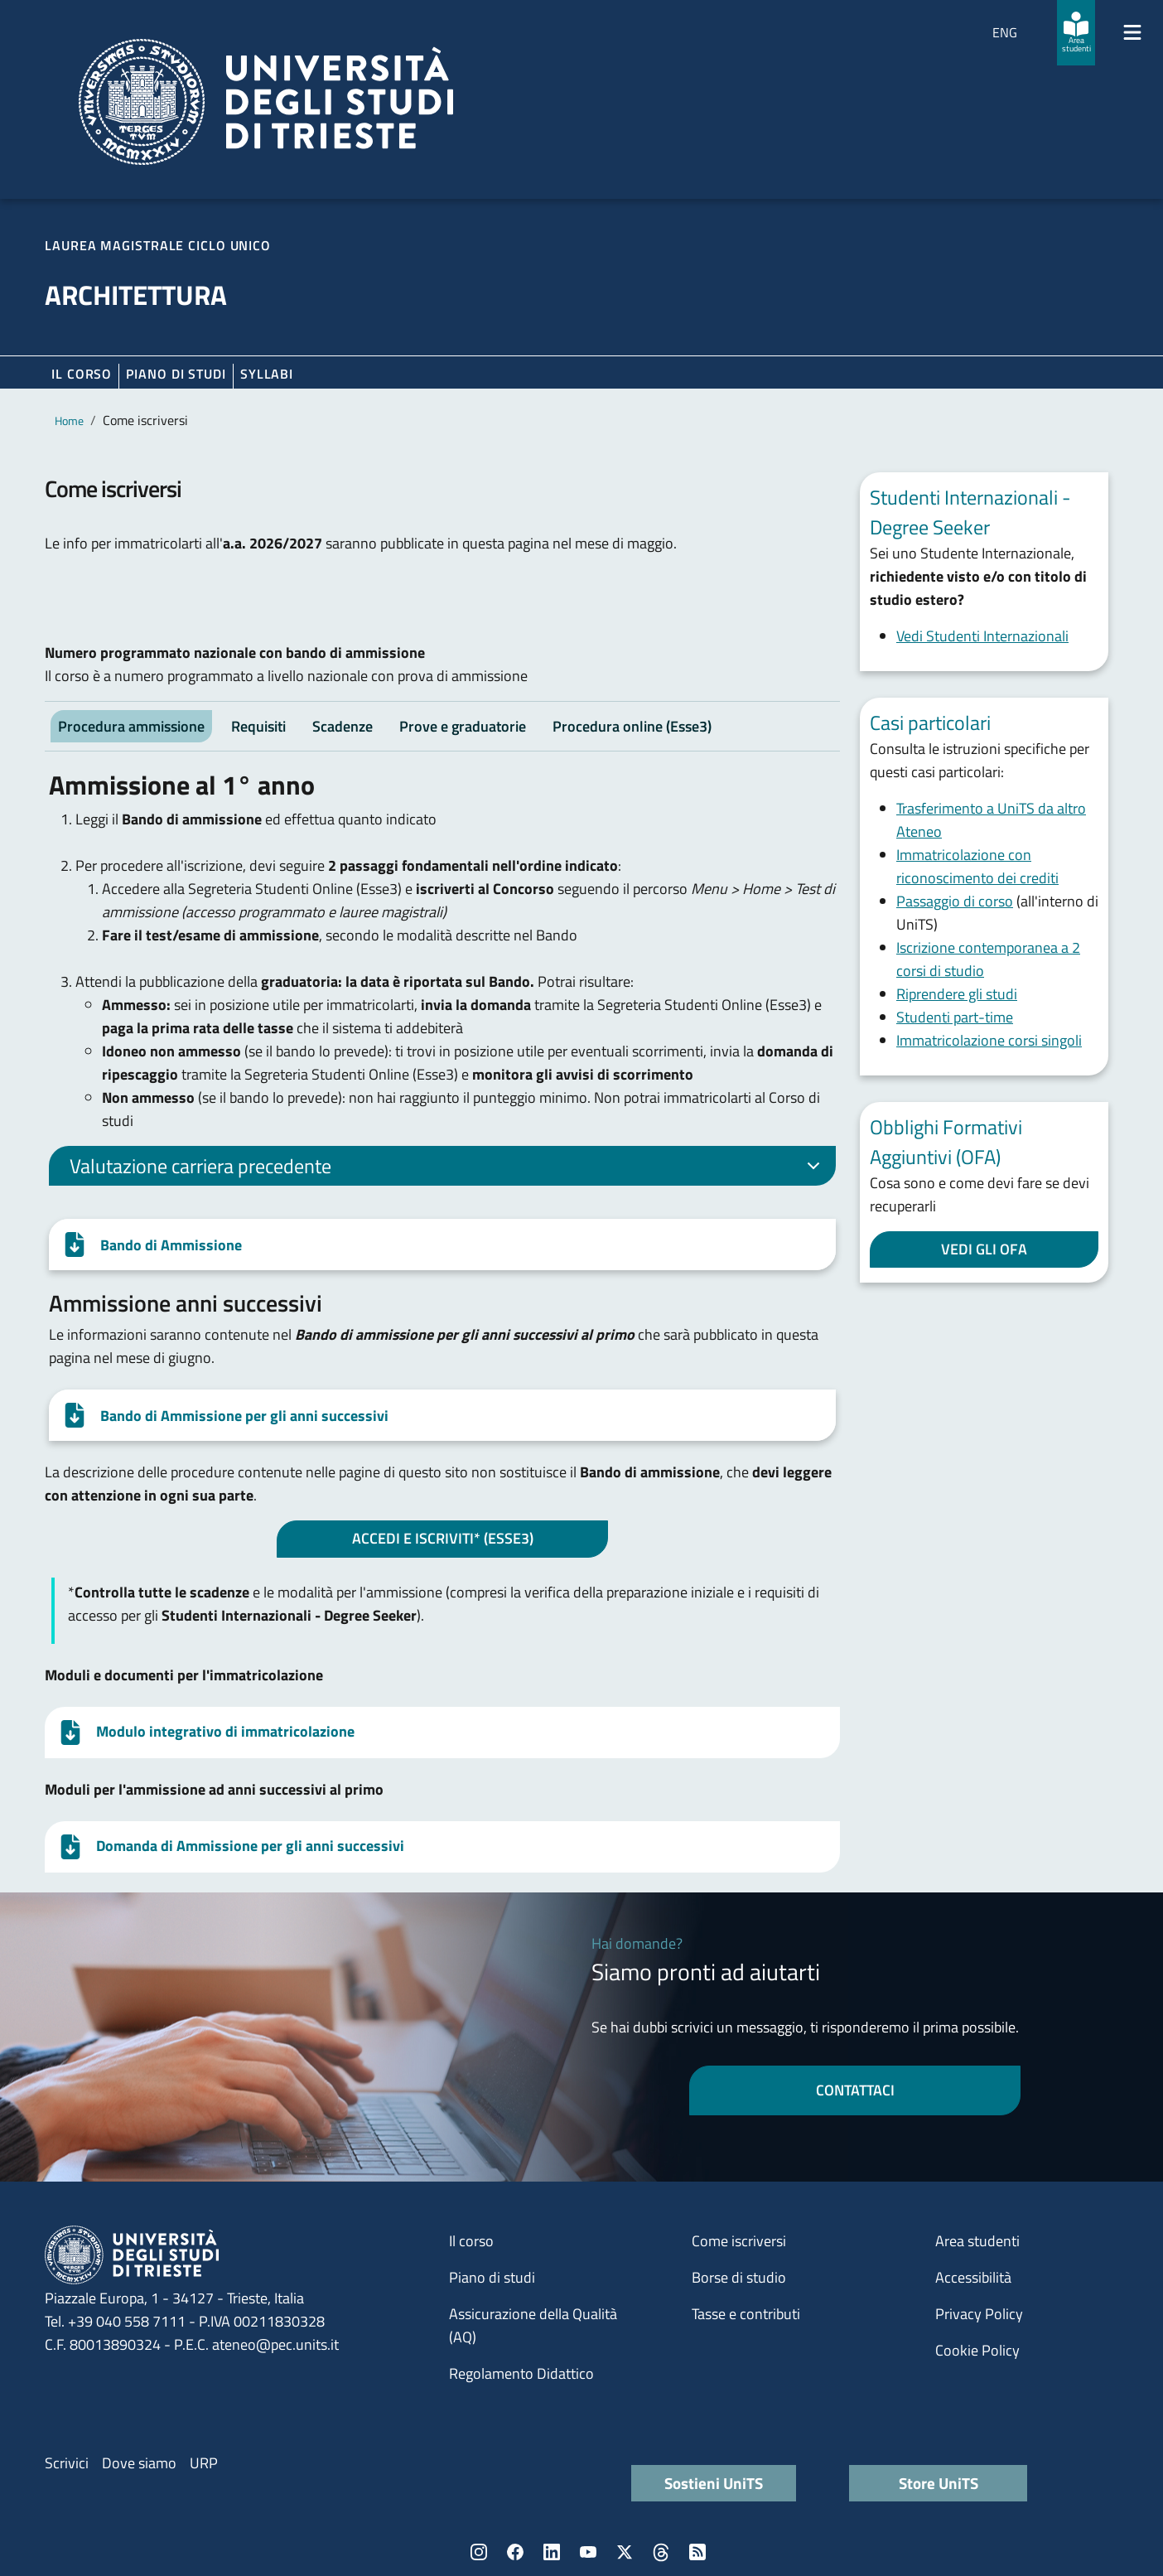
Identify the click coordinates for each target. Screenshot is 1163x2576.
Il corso (81, 374)
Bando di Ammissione (171, 1245)
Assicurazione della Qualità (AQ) (533, 2325)
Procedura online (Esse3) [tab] (632, 726)
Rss (697, 2552)
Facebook (515, 2552)
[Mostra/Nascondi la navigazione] (1132, 32)
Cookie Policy (977, 2350)
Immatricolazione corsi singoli (989, 1040)
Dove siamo (139, 2463)
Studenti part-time (954, 1017)
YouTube (588, 2552)
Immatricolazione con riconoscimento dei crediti (977, 866)
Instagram (478, 2552)
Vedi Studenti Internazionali (982, 636)
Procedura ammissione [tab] (131, 726)
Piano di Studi (176, 374)
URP (204, 2463)
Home (69, 420)
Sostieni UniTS (713, 2483)
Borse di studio (739, 2277)
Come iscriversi (739, 2241)
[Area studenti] (1076, 32)
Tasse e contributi (746, 2314)
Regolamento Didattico (521, 2373)
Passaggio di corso (954, 901)
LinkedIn (551, 2552)
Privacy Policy (979, 2314)
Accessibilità (973, 2277)
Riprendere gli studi (956, 994)
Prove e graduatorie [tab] (462, 726)
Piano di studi (492, 2277)
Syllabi (266, 374)
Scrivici (67, 2463)
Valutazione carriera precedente (448, 1168)
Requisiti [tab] (258, 726)
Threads (661, 2552)
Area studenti (977, 2241)
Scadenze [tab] (342, 726)
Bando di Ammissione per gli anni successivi (244, 1415)
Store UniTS (938, 2483)
